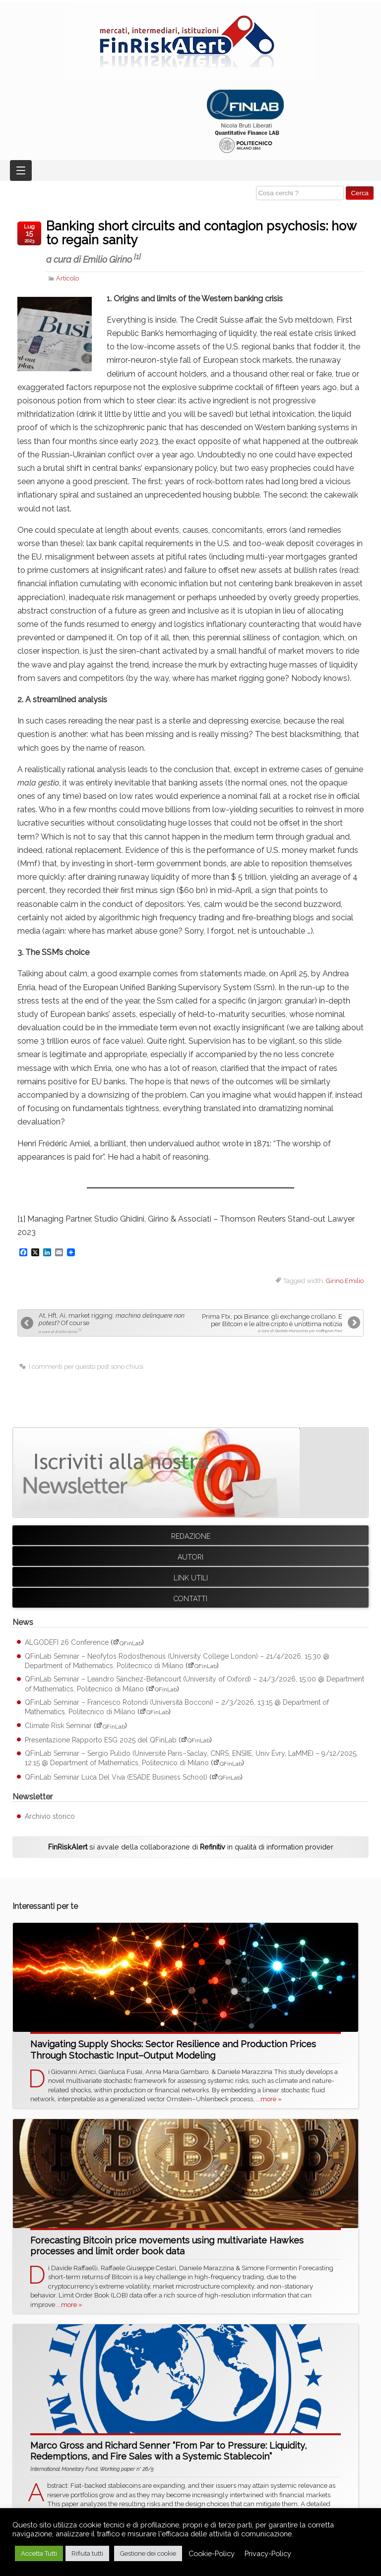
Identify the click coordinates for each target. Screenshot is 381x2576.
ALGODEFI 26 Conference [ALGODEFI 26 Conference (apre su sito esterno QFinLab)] (67, 1643)
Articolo (67, 278)
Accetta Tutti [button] (39, 2553)
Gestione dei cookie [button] (148, 2553)
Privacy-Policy (268, 2553)
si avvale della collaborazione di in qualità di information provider (190, 1847)
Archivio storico (50, 1816)
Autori (190, 1557)
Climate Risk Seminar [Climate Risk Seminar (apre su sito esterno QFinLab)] (58, 1726)
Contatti (190, 1599)
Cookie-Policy (212, 2553)
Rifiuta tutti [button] (87, 2553)
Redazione (190, 1536)
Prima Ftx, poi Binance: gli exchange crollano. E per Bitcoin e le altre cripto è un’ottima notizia (267, 1323)
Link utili (191, 1578)
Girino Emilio (345, 1281)
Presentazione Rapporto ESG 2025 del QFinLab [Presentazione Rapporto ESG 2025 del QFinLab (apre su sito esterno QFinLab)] (101, 1740)
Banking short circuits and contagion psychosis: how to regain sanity (205, 242)
